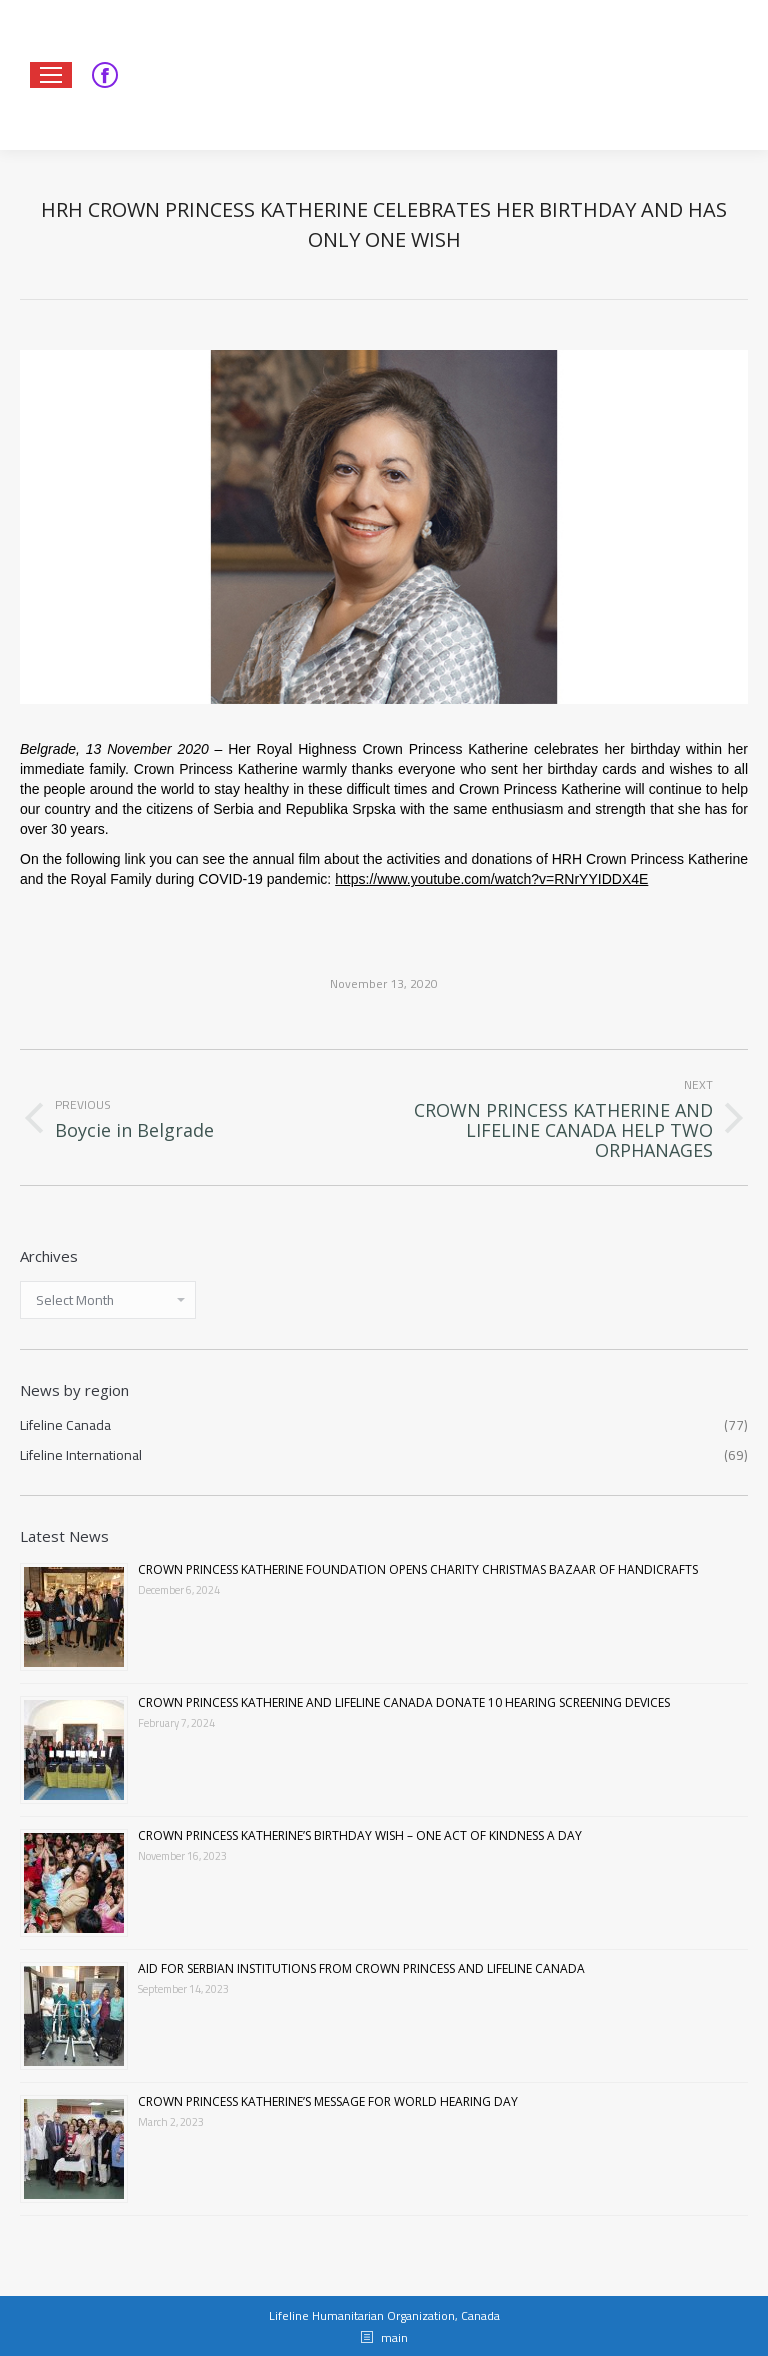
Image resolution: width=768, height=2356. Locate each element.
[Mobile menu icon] (51, 75)
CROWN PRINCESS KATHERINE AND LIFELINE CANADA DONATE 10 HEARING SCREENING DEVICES (404, 1702)
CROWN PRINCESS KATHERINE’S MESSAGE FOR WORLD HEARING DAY (328, 2101)
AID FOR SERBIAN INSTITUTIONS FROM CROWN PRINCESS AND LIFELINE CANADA (361, 1968)
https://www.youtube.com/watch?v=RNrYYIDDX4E (491, 879)
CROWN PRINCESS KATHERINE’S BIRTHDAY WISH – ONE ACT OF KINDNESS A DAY (360, 1835)
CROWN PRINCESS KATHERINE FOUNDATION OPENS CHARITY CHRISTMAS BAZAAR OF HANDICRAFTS (418, 1569)
